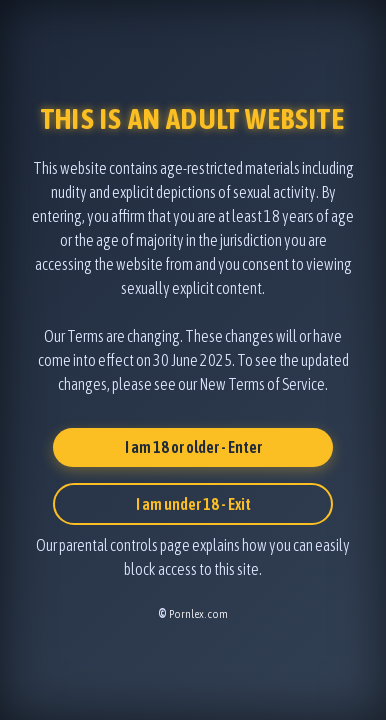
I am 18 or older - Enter (193, 447)
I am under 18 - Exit (193, 504)
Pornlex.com (198, 614)
